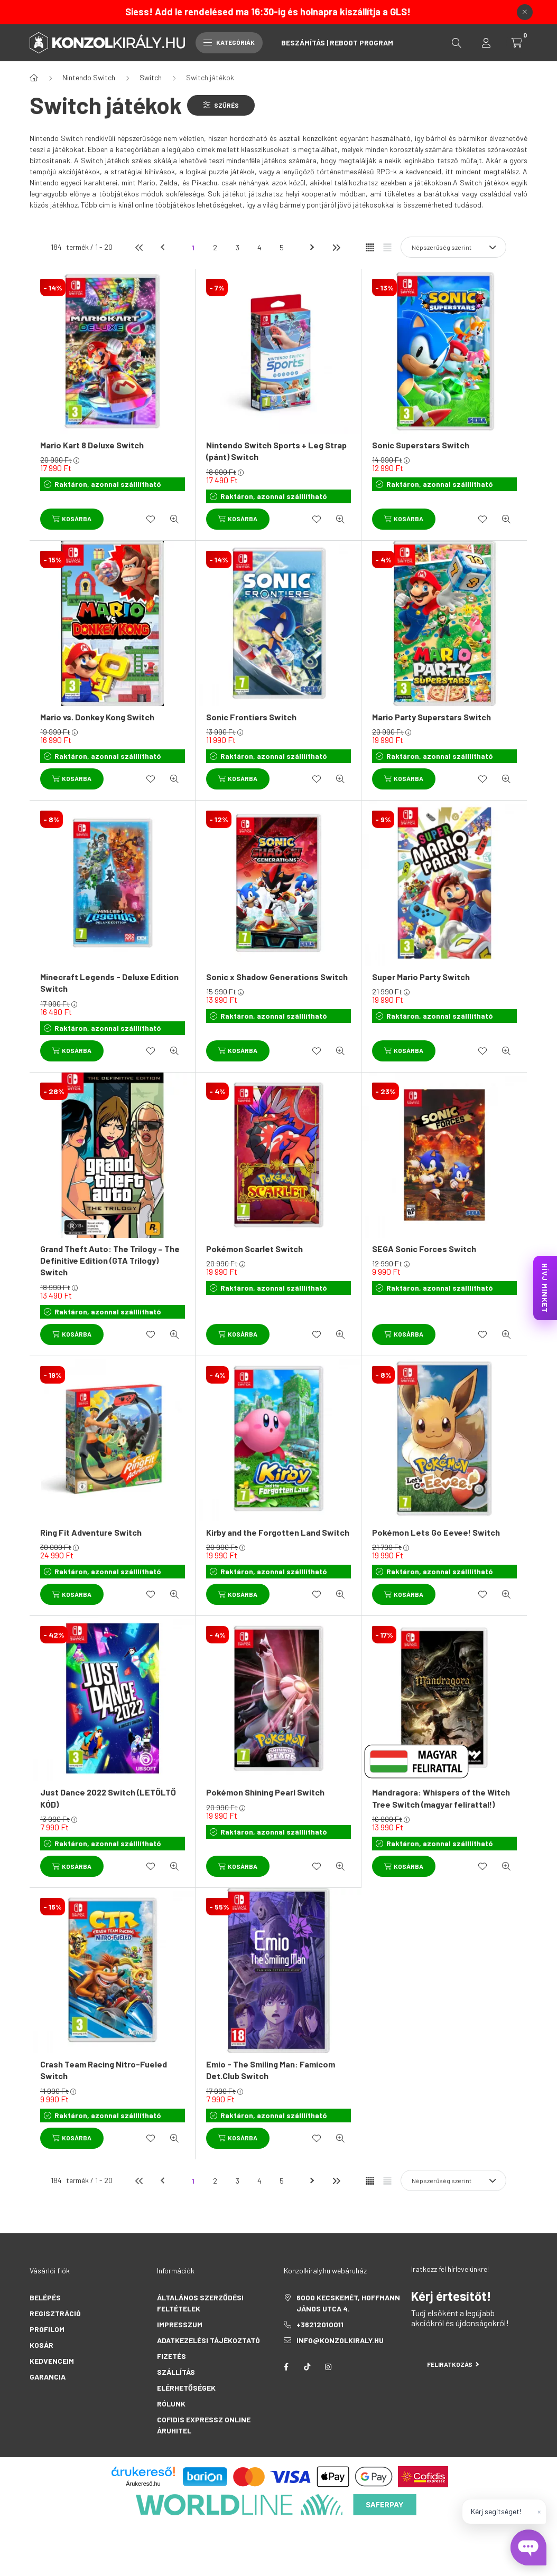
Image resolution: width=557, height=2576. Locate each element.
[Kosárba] (72, 519)
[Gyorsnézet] (174, 519)
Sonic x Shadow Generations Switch (277, 977)
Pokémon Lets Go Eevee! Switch (436, 1532)
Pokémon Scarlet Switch (254, 1249)
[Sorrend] (453, 247)
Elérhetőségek (186, 2387)
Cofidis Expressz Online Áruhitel (203, 2425)
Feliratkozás (453, 2364)
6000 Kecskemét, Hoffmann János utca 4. (348, 2303)
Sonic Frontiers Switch (251, 717)
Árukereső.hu (143, 2483)
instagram (328, 2366)
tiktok (307, 2366)
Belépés (45, 2297)
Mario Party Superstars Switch (431, 717)
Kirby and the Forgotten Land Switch (277, 1532)
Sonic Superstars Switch (420, 445)
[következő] (313, 247)
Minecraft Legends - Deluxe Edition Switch (109, 982)
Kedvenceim (52, 2360)
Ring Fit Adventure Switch (91, 1532)
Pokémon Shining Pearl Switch (265, 1792)
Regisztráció (55, 2313)
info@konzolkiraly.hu (340, 2340)
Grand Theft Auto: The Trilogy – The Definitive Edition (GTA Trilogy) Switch (110, 1260)
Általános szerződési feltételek (200, 2303)
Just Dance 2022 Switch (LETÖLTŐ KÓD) (108, 1798)
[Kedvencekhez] (150, 519)
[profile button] (486, 42)
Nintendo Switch (88, 77)
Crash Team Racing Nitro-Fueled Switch (103, 2070)
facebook (285, 2366)
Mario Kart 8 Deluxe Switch (92, 445)
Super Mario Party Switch (421, 977)
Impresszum (179, 2324)
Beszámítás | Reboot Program (337, 42)
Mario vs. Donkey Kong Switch (97, 717)
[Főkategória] (34, 77)
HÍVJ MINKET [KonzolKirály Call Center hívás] (545, 1288)
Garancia (48, 2376)
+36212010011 (320, 2324)
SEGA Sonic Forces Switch (424, 1249)
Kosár (41, 2344)
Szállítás (176, 2371)
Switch (151, 77)
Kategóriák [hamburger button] (229, 42)
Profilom (47, 2329)
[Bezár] (525, 12)
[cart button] (516, 42)
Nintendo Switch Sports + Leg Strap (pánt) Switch (276, 451)
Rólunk (171, 2403)
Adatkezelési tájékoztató (208, 2340)
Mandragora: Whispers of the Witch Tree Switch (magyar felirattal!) (441, 1798)
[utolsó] (335, 247)
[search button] (456, 42)
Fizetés (171, 2356)
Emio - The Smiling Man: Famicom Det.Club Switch (270, 2070)
